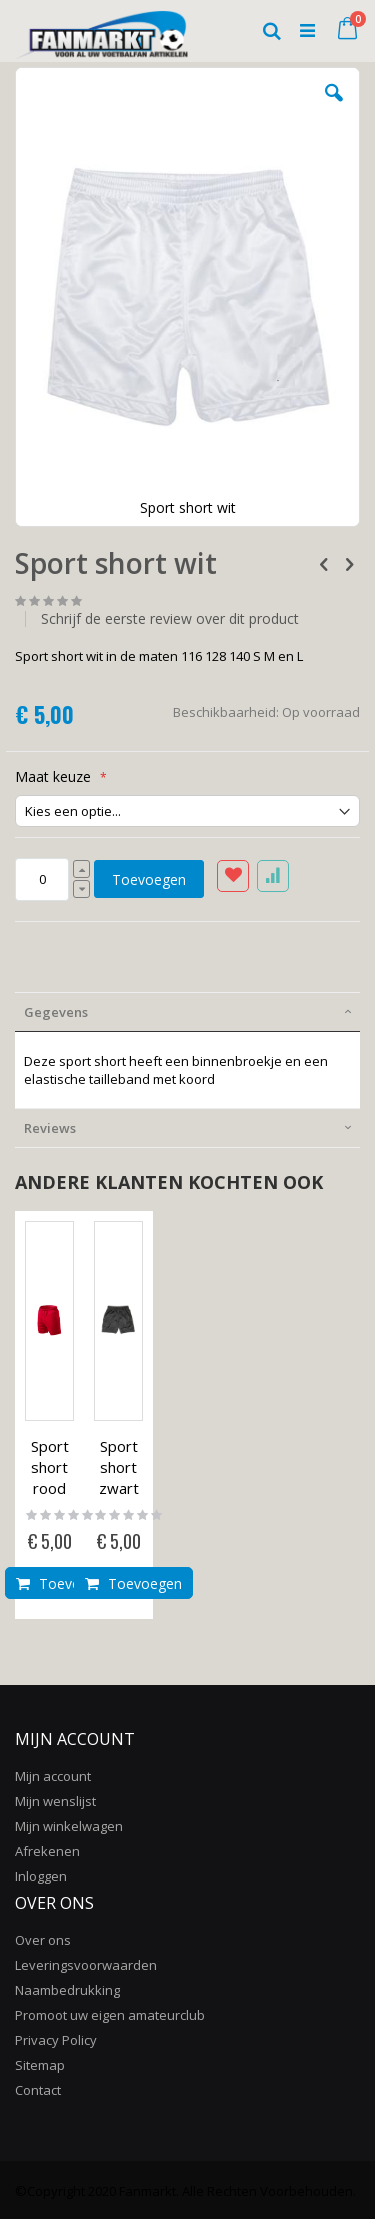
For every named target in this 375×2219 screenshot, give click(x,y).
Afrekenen (47, 1851)
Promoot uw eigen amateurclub (110, 2015)
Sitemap (40, 2065)
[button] (334, 108)
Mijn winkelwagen (69, 1826)
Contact (38, 2090)
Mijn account (53, 1776)
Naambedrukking (67, 1990)
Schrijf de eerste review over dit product (170, 619)
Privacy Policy (56, 2040)
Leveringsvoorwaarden (86, 1965)
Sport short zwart (119, 1467)
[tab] (187, 1012)
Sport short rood (50, 1467)
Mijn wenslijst (55, 1801)
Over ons (43, 1940)
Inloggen (41, 1876)
